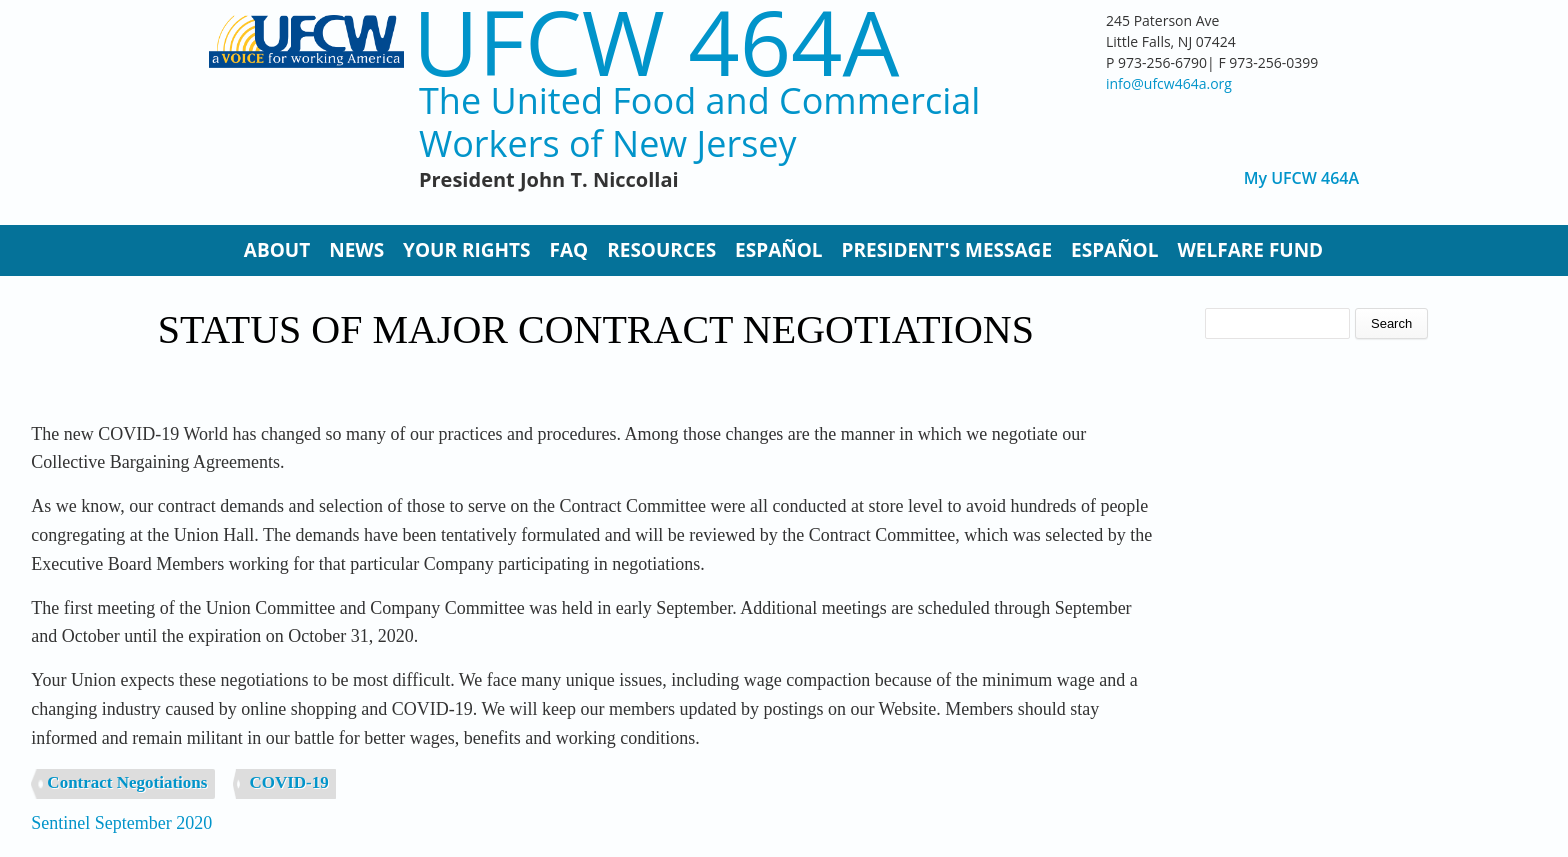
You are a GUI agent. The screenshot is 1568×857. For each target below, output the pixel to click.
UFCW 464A (656, 41)
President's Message (947, 250)
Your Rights (466, 250)
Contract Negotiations (127, 782)
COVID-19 (288, 782)
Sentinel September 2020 (121, 823)
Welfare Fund (1250, 250)
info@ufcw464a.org (1169, 83)
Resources (661, 250)
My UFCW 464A (1301, 178)
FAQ (569, 250)
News (356, 250)
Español (778, 250)
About (277, 250)
